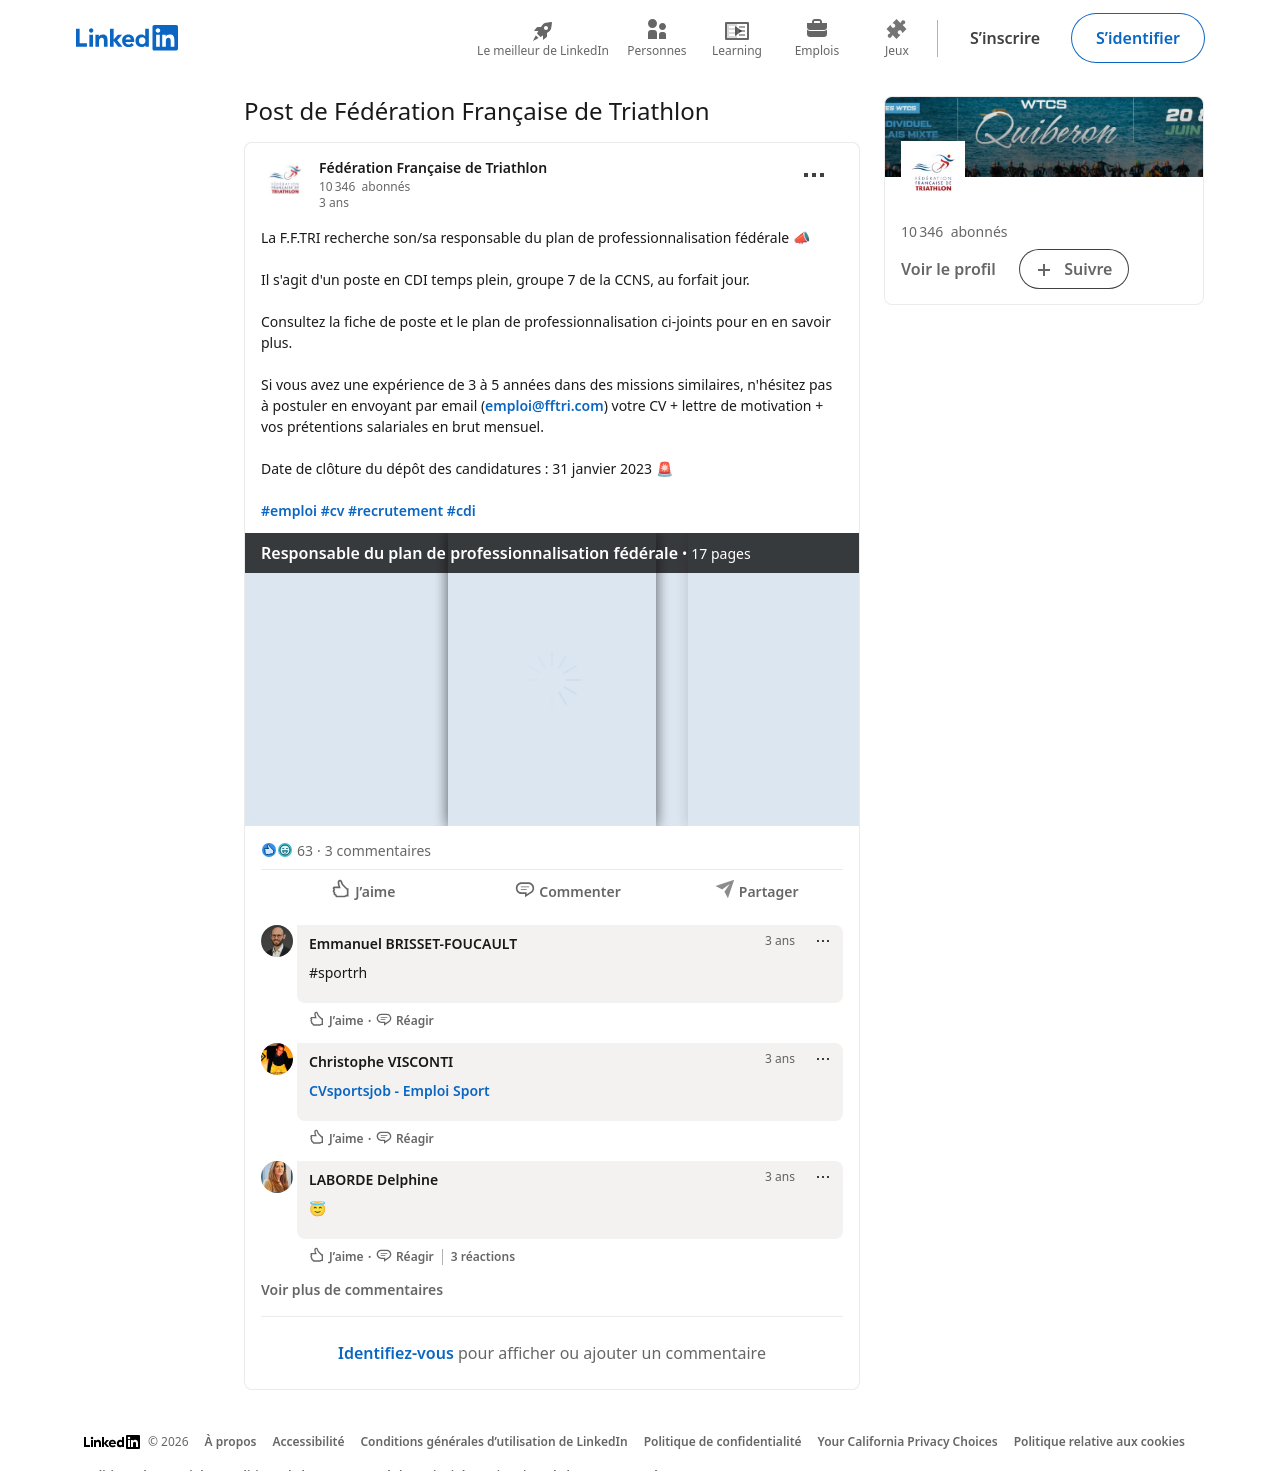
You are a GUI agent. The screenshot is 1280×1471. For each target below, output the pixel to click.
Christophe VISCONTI (381, 1061)
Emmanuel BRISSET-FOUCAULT (413, 943)
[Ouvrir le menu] (814, 175)
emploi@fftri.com (544, 405)
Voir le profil (948, 269)
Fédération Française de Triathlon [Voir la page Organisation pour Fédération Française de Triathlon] (433, 167)
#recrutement (395, 510)
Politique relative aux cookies (1099, 1441)
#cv (333, 510)
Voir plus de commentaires (352, 1289)
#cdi (461, 510)
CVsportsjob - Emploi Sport (399, 1090)
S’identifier (1138, 38)
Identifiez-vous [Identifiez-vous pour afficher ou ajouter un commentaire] (396, 1353)
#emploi (289, 510)
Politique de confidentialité (723, 1441)
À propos (231, 1441)
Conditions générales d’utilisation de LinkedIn (493, 1441)
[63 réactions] (287, 850)
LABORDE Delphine (373, 1179)
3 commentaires (378, 850)
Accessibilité (308, 1441)
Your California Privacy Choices (908, 1441)
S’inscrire (1005, 38)
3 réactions (483, 1257)
